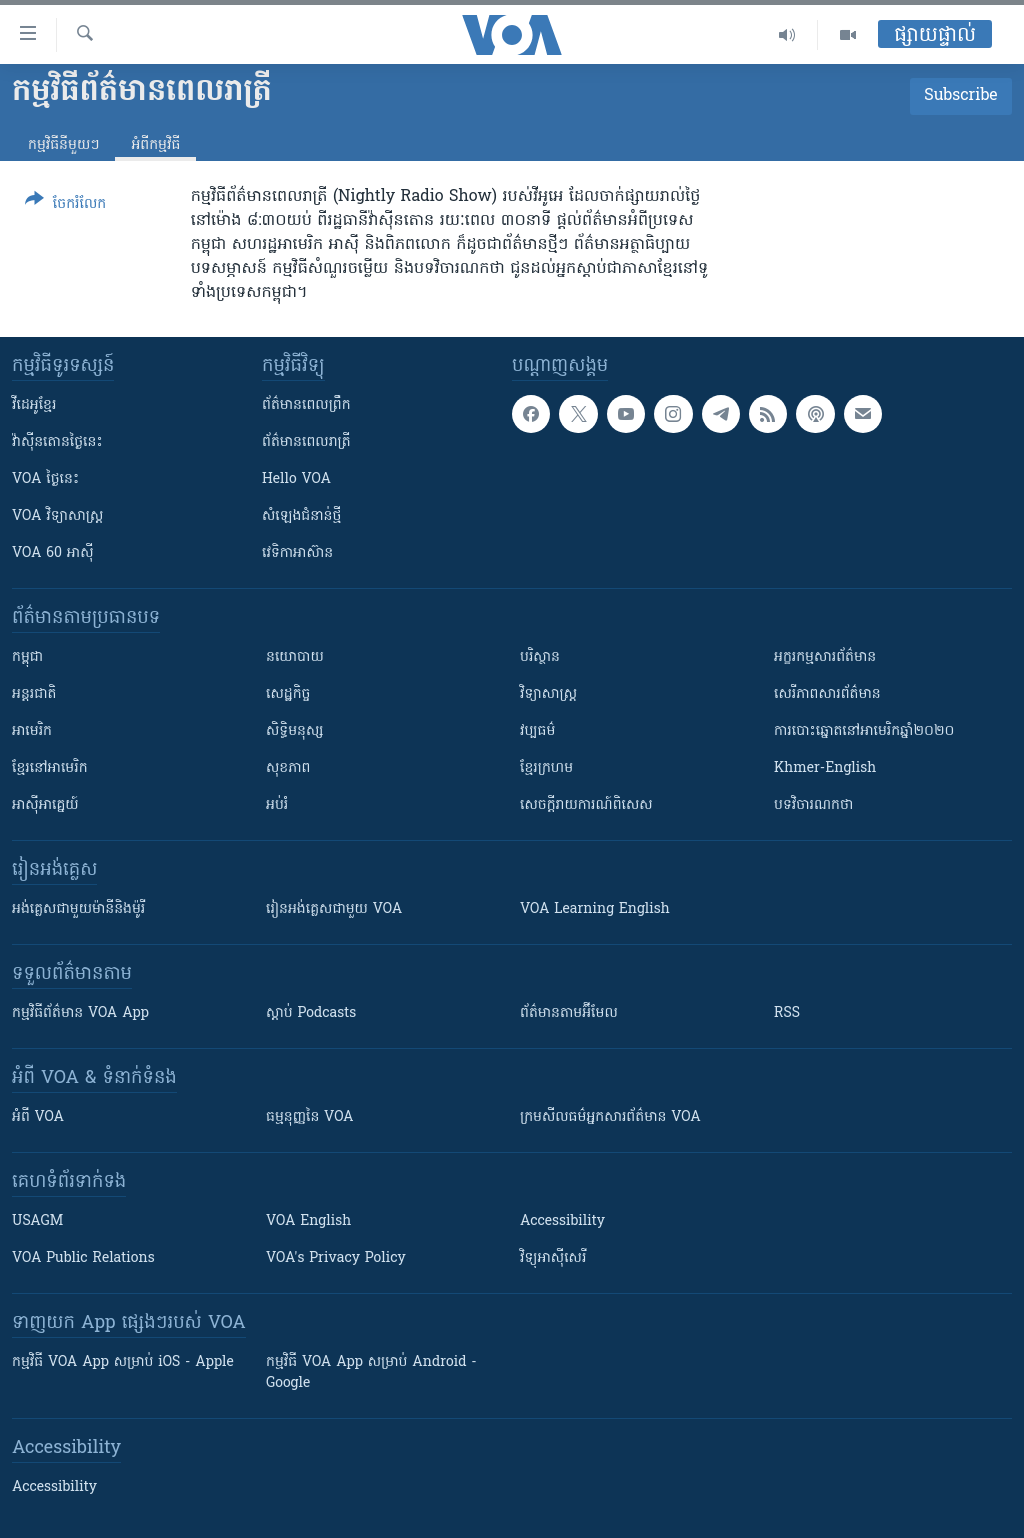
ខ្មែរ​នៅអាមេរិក (50, 768)
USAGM (37, 1221)
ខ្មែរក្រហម (546, 768)
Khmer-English (825, 768)
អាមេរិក (32, 731)
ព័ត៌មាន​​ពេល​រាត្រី (306, 442)
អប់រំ (277, 805)
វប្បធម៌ (537, 731)
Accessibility (562, 1221)
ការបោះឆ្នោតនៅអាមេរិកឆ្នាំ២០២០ (864, 731)
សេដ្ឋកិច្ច (288, 694)
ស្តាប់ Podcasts (311, 1013)
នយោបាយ (295, 657)
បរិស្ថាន (540, 657)
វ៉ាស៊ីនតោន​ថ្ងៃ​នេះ (57, 442)
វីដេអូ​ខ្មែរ (34, 405)
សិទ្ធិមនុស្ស (295, 731)
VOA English (308, 1221)
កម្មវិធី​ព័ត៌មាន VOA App (80, 1013)
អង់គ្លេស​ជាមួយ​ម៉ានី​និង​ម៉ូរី (78, 909)
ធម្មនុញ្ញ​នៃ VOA (310, 1117)
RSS (787, 1013)
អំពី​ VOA (38, 1117)
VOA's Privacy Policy (336, 1258)
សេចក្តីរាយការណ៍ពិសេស (586, 805)
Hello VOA (296, 479)
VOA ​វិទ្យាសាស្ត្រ (57, 516)
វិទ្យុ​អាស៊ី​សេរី (553, 1258)
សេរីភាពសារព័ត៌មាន (827, 694)
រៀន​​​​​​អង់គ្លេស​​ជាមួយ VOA (334, 909)
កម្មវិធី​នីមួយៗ (63, 145)
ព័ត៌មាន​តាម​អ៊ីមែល (569, 1013)
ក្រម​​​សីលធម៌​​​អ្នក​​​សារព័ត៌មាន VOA (610, 1117)
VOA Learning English (595, 909)
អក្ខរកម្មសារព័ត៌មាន (825, 657)
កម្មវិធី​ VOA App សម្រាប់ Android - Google (371, 1373)
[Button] (65, 205)
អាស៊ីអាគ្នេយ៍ (45, 805)
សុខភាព (288, 768)
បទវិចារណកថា (813, 805)
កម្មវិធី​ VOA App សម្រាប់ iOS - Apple (123, 1362)
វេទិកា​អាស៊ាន (297, 553)
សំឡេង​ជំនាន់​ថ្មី (301, 516)
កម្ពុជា (27, 657)
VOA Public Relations (83, 1258)
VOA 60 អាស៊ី (53, 553)
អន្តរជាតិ (34, 694)
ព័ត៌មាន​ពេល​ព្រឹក (306, 405)
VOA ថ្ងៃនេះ (45, 479)
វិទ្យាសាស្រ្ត (548, 694)
